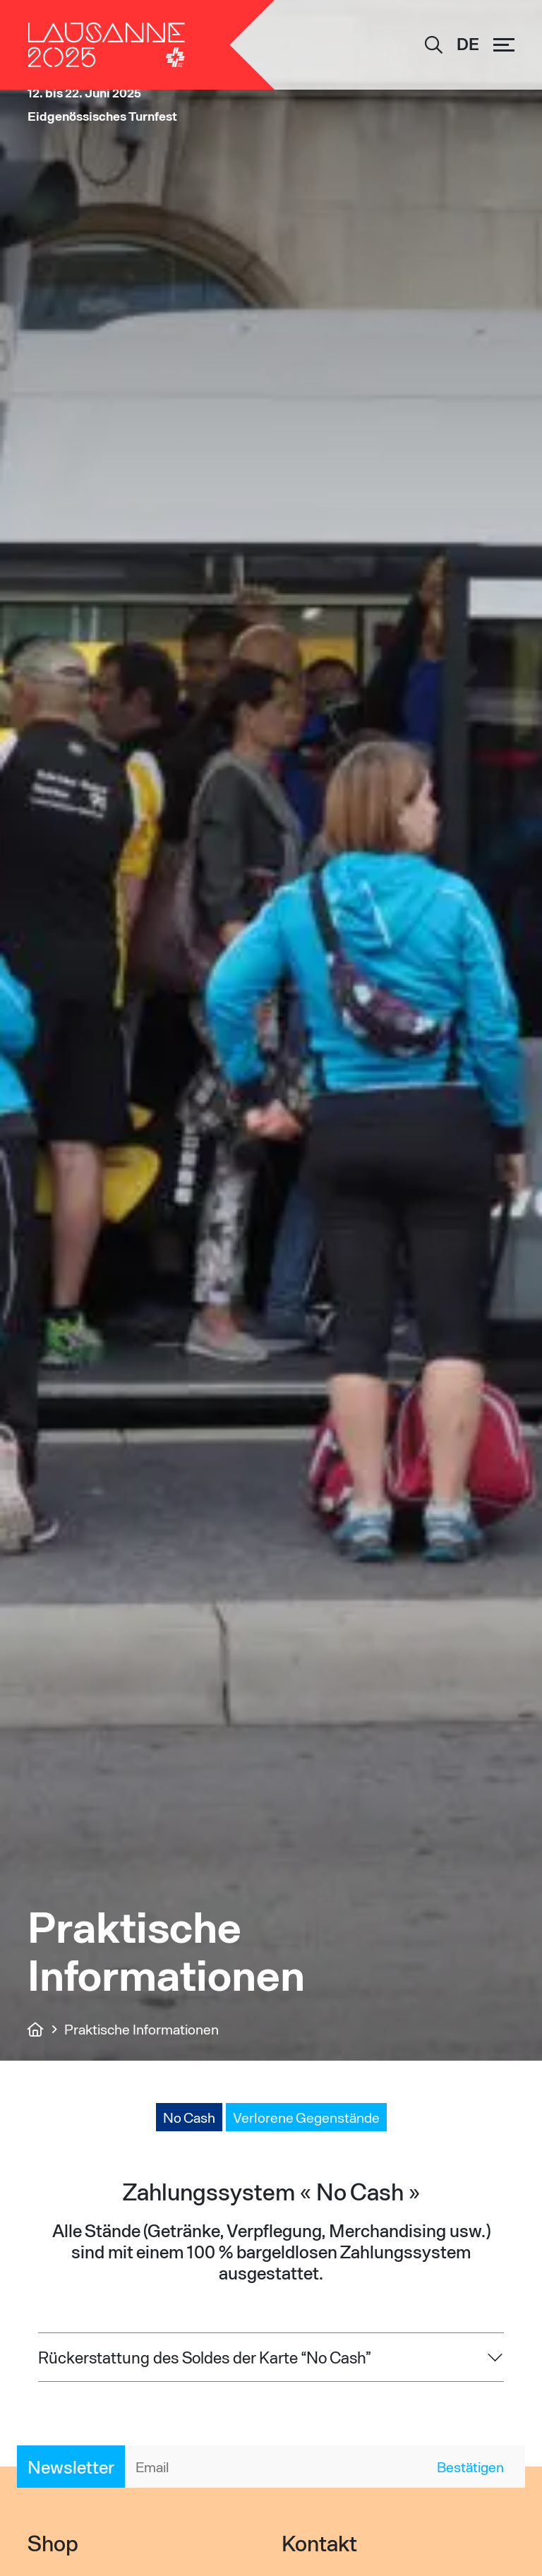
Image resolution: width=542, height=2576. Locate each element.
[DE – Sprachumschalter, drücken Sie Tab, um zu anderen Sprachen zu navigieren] (468, 45)
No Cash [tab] (189, 2117)
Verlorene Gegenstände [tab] (306, 2117)
